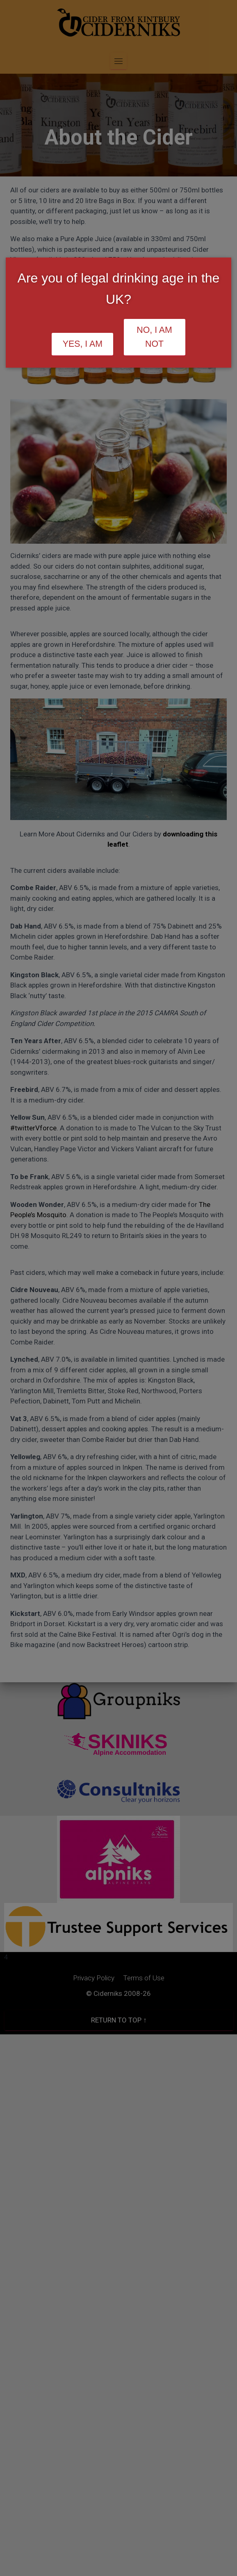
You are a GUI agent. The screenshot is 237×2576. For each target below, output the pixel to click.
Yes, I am (83, 344)
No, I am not (154, 337)
